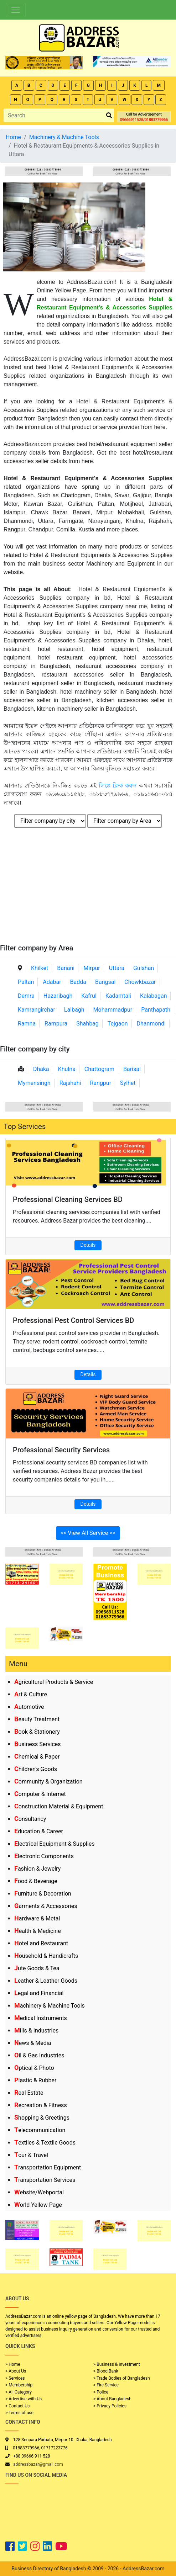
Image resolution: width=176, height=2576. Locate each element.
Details (88, 1245)
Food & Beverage (35, 1881)
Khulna (67, 1069)
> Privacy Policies (109, 2405)
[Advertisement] (88, 890)
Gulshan (143, 968)
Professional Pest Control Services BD (73, 1320)
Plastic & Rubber (35, 2080)
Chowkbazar (140, 982)
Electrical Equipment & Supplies (54, 1843)
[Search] (54, 115)
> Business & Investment (116, 2364)
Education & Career (38, 1831)
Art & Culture (30, 1694)
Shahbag (87, 1023)
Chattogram (99, 1069)
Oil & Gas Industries (39, 2055)
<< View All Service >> (88, 1533)
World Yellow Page (38, 2204)
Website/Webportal (39, 2192)
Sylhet (128, 1083)
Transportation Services (44, 2180)
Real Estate (28, 2092)
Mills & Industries (36, 2030)
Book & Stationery (37, 1731)
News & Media (32, 2043)
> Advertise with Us (23, 2398)
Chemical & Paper (36, 1756)
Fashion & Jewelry (37, 1868)
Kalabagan (153, 995)
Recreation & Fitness (40, 2105)
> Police (100, 2392)
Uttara (116, 968)
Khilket (39, 968)
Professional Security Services (61, 1450)
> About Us (15, 2371)
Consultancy (30, 1819)
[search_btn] (109, 115)
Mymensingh (34, 1083)
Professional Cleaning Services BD (68, 1199)
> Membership (18, 2384)
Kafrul (88, 995)
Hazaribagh (58, 995)
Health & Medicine (37, 1931)
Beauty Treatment (36, 1719)
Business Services (37, 1744)
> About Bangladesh (112, 2398)
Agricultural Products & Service (53, 1682)
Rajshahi (70, 1083)
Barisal (132, 1069)
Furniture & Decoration (42, 1893)
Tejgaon (118, 1023)
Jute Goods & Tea (36, 1968)
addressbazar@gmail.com (38, 2464)
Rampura (56, 1023)
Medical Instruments (40, 2018)
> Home (12, 2364)
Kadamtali (118, 995)
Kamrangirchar (36, 1009)
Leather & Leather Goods (45, 1980)
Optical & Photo (34, 2067)
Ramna (27, 1023)
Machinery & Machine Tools (49, 2005)
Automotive (29, 1706)
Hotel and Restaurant (41, 1943)
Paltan (26, 982)
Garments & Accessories (45, 1906)
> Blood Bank (105, 2371)
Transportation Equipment (47, 2167)
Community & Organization (48, 1781)
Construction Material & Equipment (58, 1806)
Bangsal (105, 982)
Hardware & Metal (37, 1918)
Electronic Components (44, 1856)
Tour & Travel (31, 2155)
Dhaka (41, 1069)
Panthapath (155, 1009)
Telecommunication (39, 2130)
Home (13, 137)
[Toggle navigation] (16, 10)
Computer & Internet (40, 1794)
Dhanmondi (151, 1023)
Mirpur (91, 968)
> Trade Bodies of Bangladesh (121, 2378)
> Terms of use (19, 2412)
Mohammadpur (113, 1009)
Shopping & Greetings (41, 2117)
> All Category (18, 2392)
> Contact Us (17, 2405)
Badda (78, 982)
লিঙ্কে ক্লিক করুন (118, 786)
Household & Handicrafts (46, 1955)
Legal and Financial (38, 1993)
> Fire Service (106, 2384)
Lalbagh (74, 1009)
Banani (65, 968)
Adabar (52, 982)
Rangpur (100, 1083)
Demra (26, 995)
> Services (15, 2378)
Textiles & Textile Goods (45, 2142)
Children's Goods (35, 1769)
